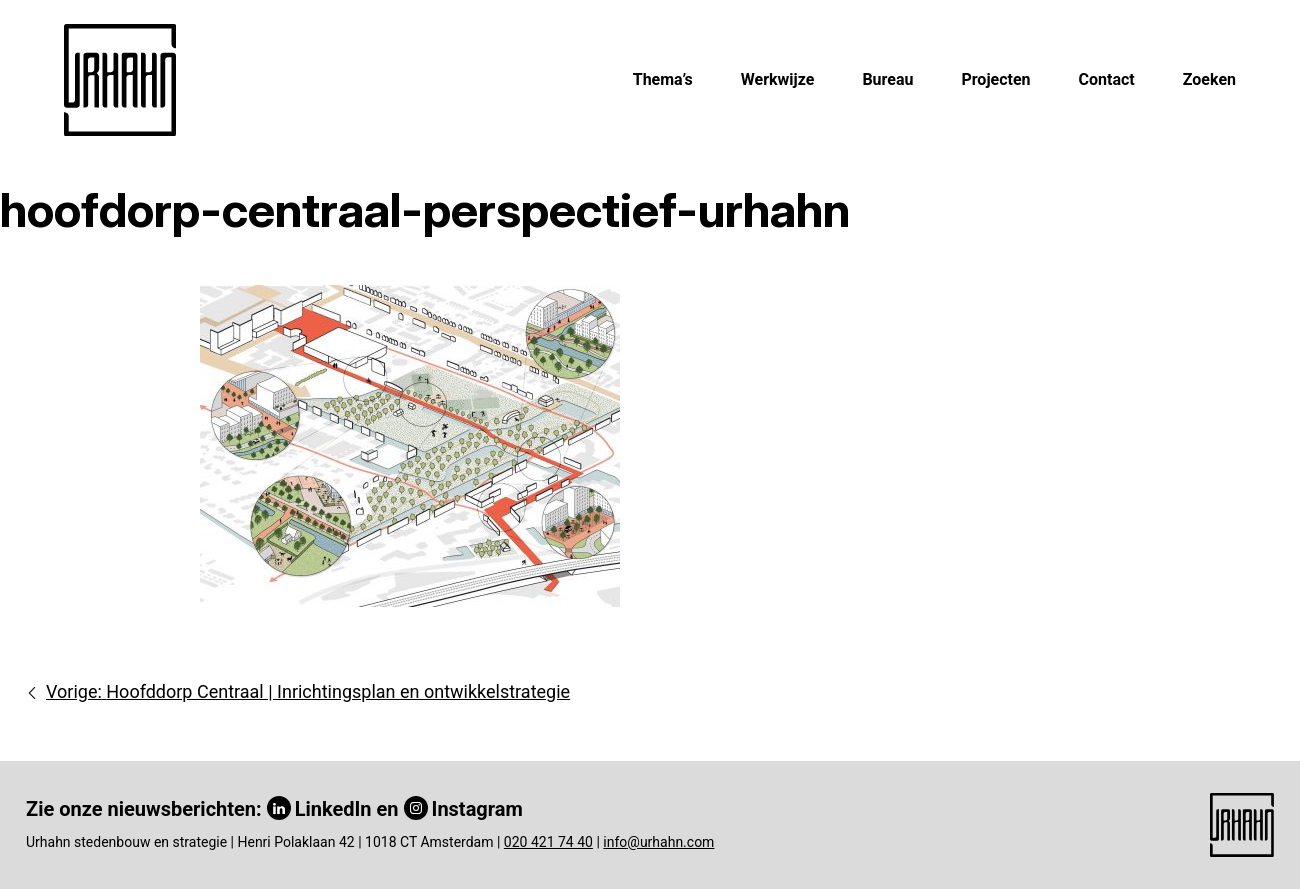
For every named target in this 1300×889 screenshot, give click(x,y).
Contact (1107, 79)
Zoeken (1209, 79)
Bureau (887, 79)
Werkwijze (778, 79)
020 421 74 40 (548, 842)
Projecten (995, 79)
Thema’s (663, 79)
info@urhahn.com (658, 842)
